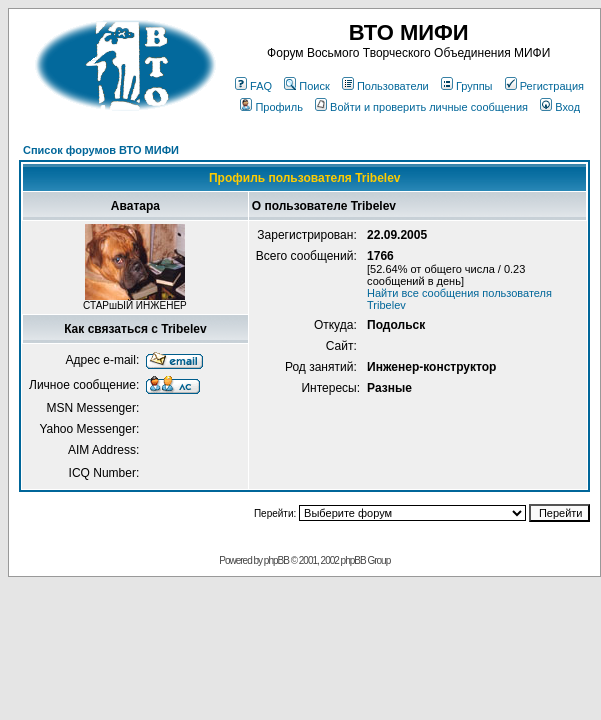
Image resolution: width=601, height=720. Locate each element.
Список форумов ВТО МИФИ (101, 150)
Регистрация (544, 86)
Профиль (271, 107)
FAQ (253, 86)
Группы (467, 86)
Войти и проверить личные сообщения (421, 107)
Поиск (306, 86)
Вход (560, 107)
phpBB (276, 560)
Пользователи (385, 86)
